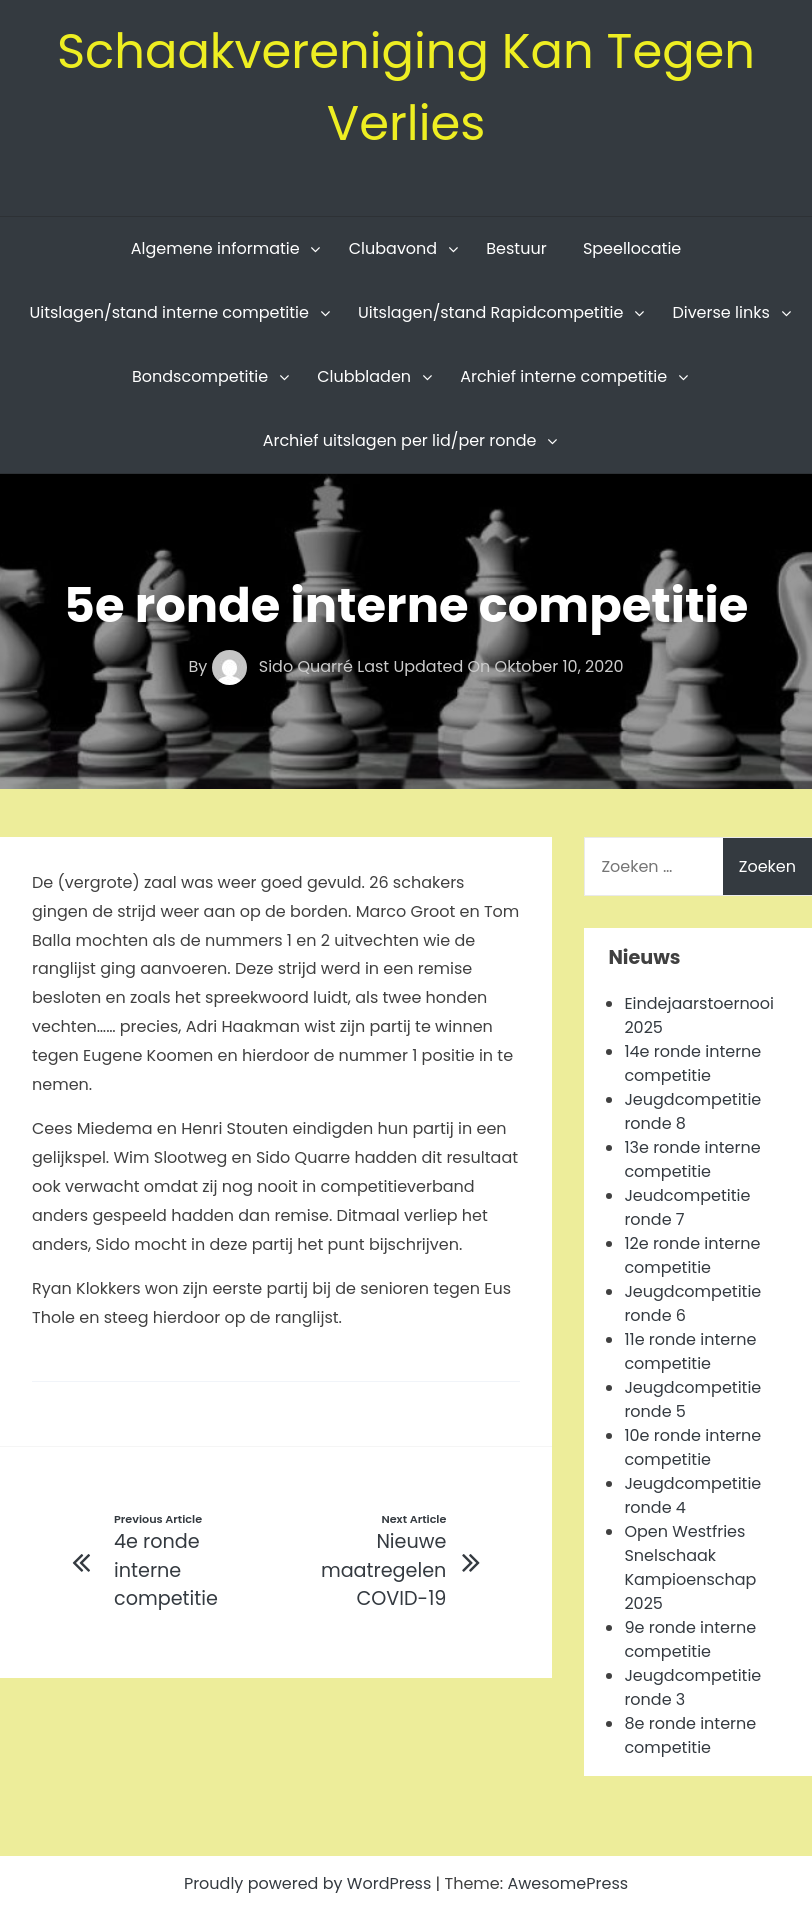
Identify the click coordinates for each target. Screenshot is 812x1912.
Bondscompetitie (200, 376)
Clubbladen (364, 376)
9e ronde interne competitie (690, 1639)
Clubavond (393, 248)
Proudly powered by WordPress (310, 1883)
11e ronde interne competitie (690, 1351)
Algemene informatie (215, 248)
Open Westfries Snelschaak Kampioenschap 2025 (690, 1567)
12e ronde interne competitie (692, 1255)
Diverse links (720, 312)
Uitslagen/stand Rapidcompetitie (490, 312)
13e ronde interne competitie (692, 1159)
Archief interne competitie (563, 376)
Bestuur (516, 248)
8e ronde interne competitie (690, 1735)
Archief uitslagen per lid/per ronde (400, 440)
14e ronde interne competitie (692, 1063)
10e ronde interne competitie (692, 1447)
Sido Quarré (285, 666)
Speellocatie (632, 248)
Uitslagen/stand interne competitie (169, 312)
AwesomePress (567, 1883)
